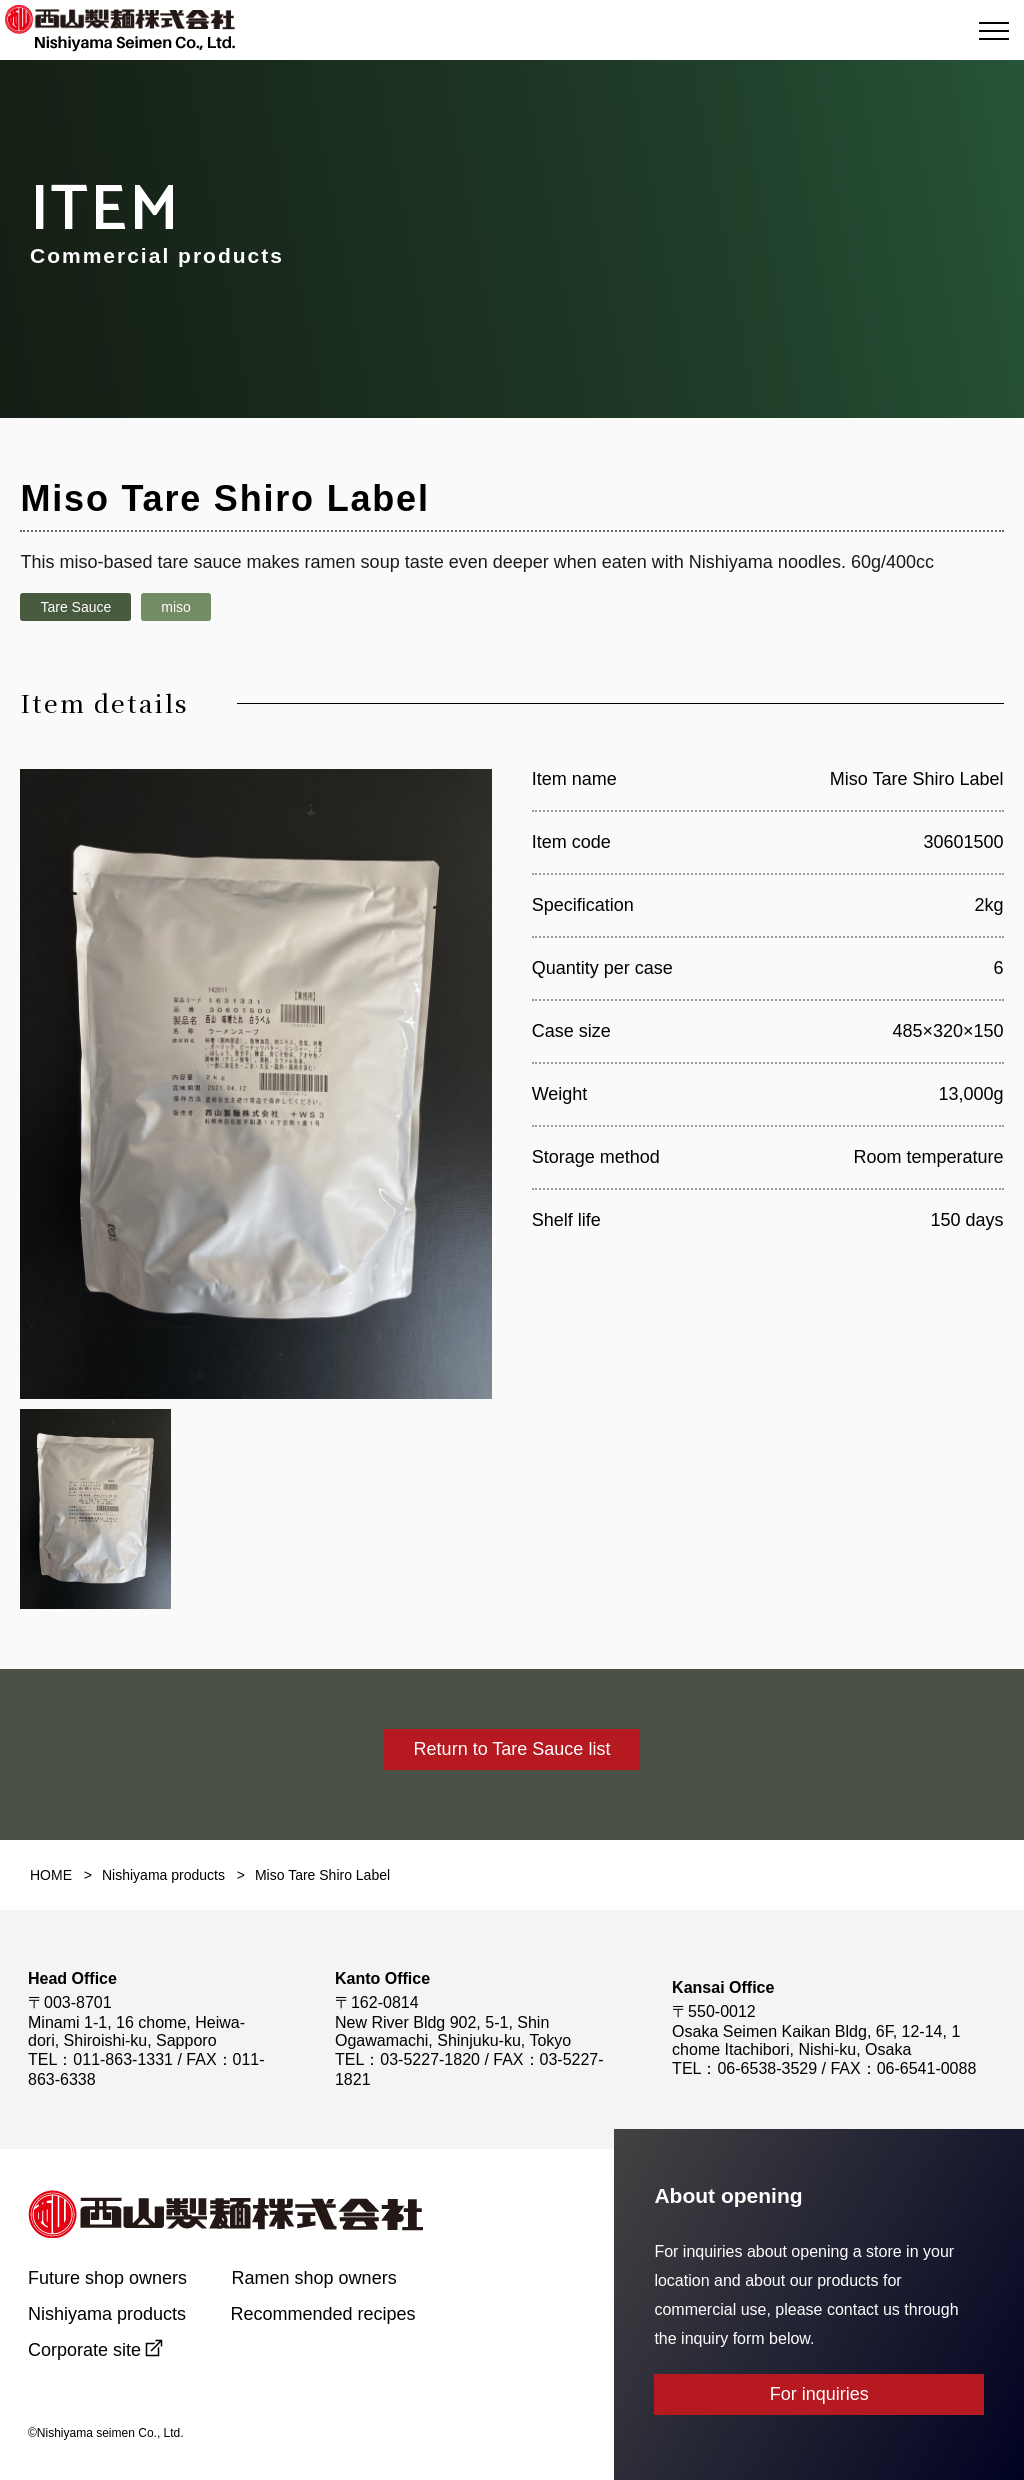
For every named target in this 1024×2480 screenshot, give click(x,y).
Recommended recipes (323, 2314)
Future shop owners (107, 2278)
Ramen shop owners (314, 2278)
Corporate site (84, 2350)
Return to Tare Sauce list (512, 1749)
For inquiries (819, 2394)
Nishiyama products (107, 2314)
